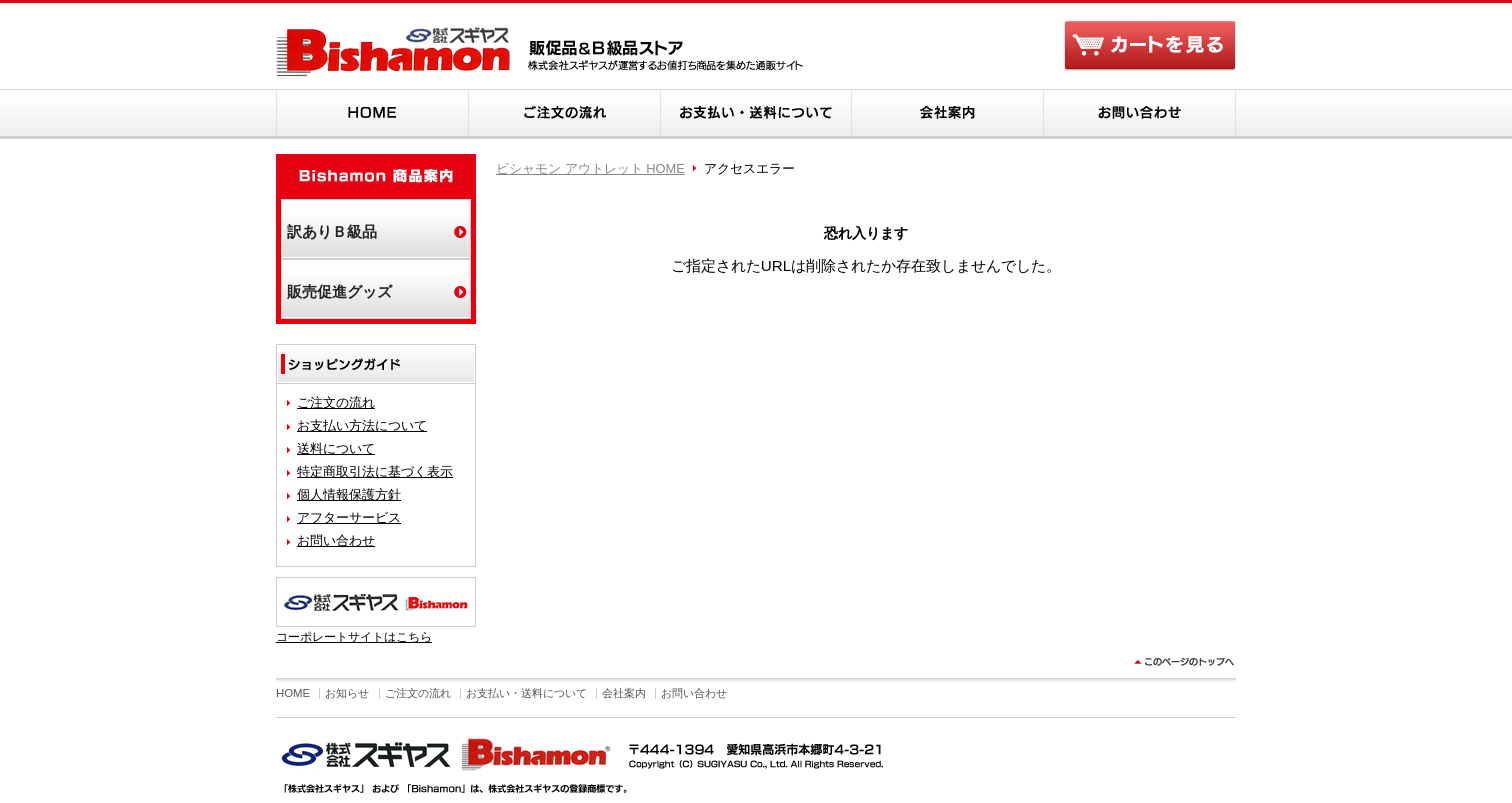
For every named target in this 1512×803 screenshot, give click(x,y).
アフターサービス (349, 517)
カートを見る (1150, 47)
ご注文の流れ (564, 114)
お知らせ (347, 693)
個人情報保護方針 (349, 494)
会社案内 (948, 114)
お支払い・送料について (756, 114)
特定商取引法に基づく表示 (375, 471)
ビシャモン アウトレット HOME (590, 168)
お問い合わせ (1140, 114)
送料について (336, 448)
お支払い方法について (362, 425)
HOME (372, 114)
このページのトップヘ (1182, 668)
